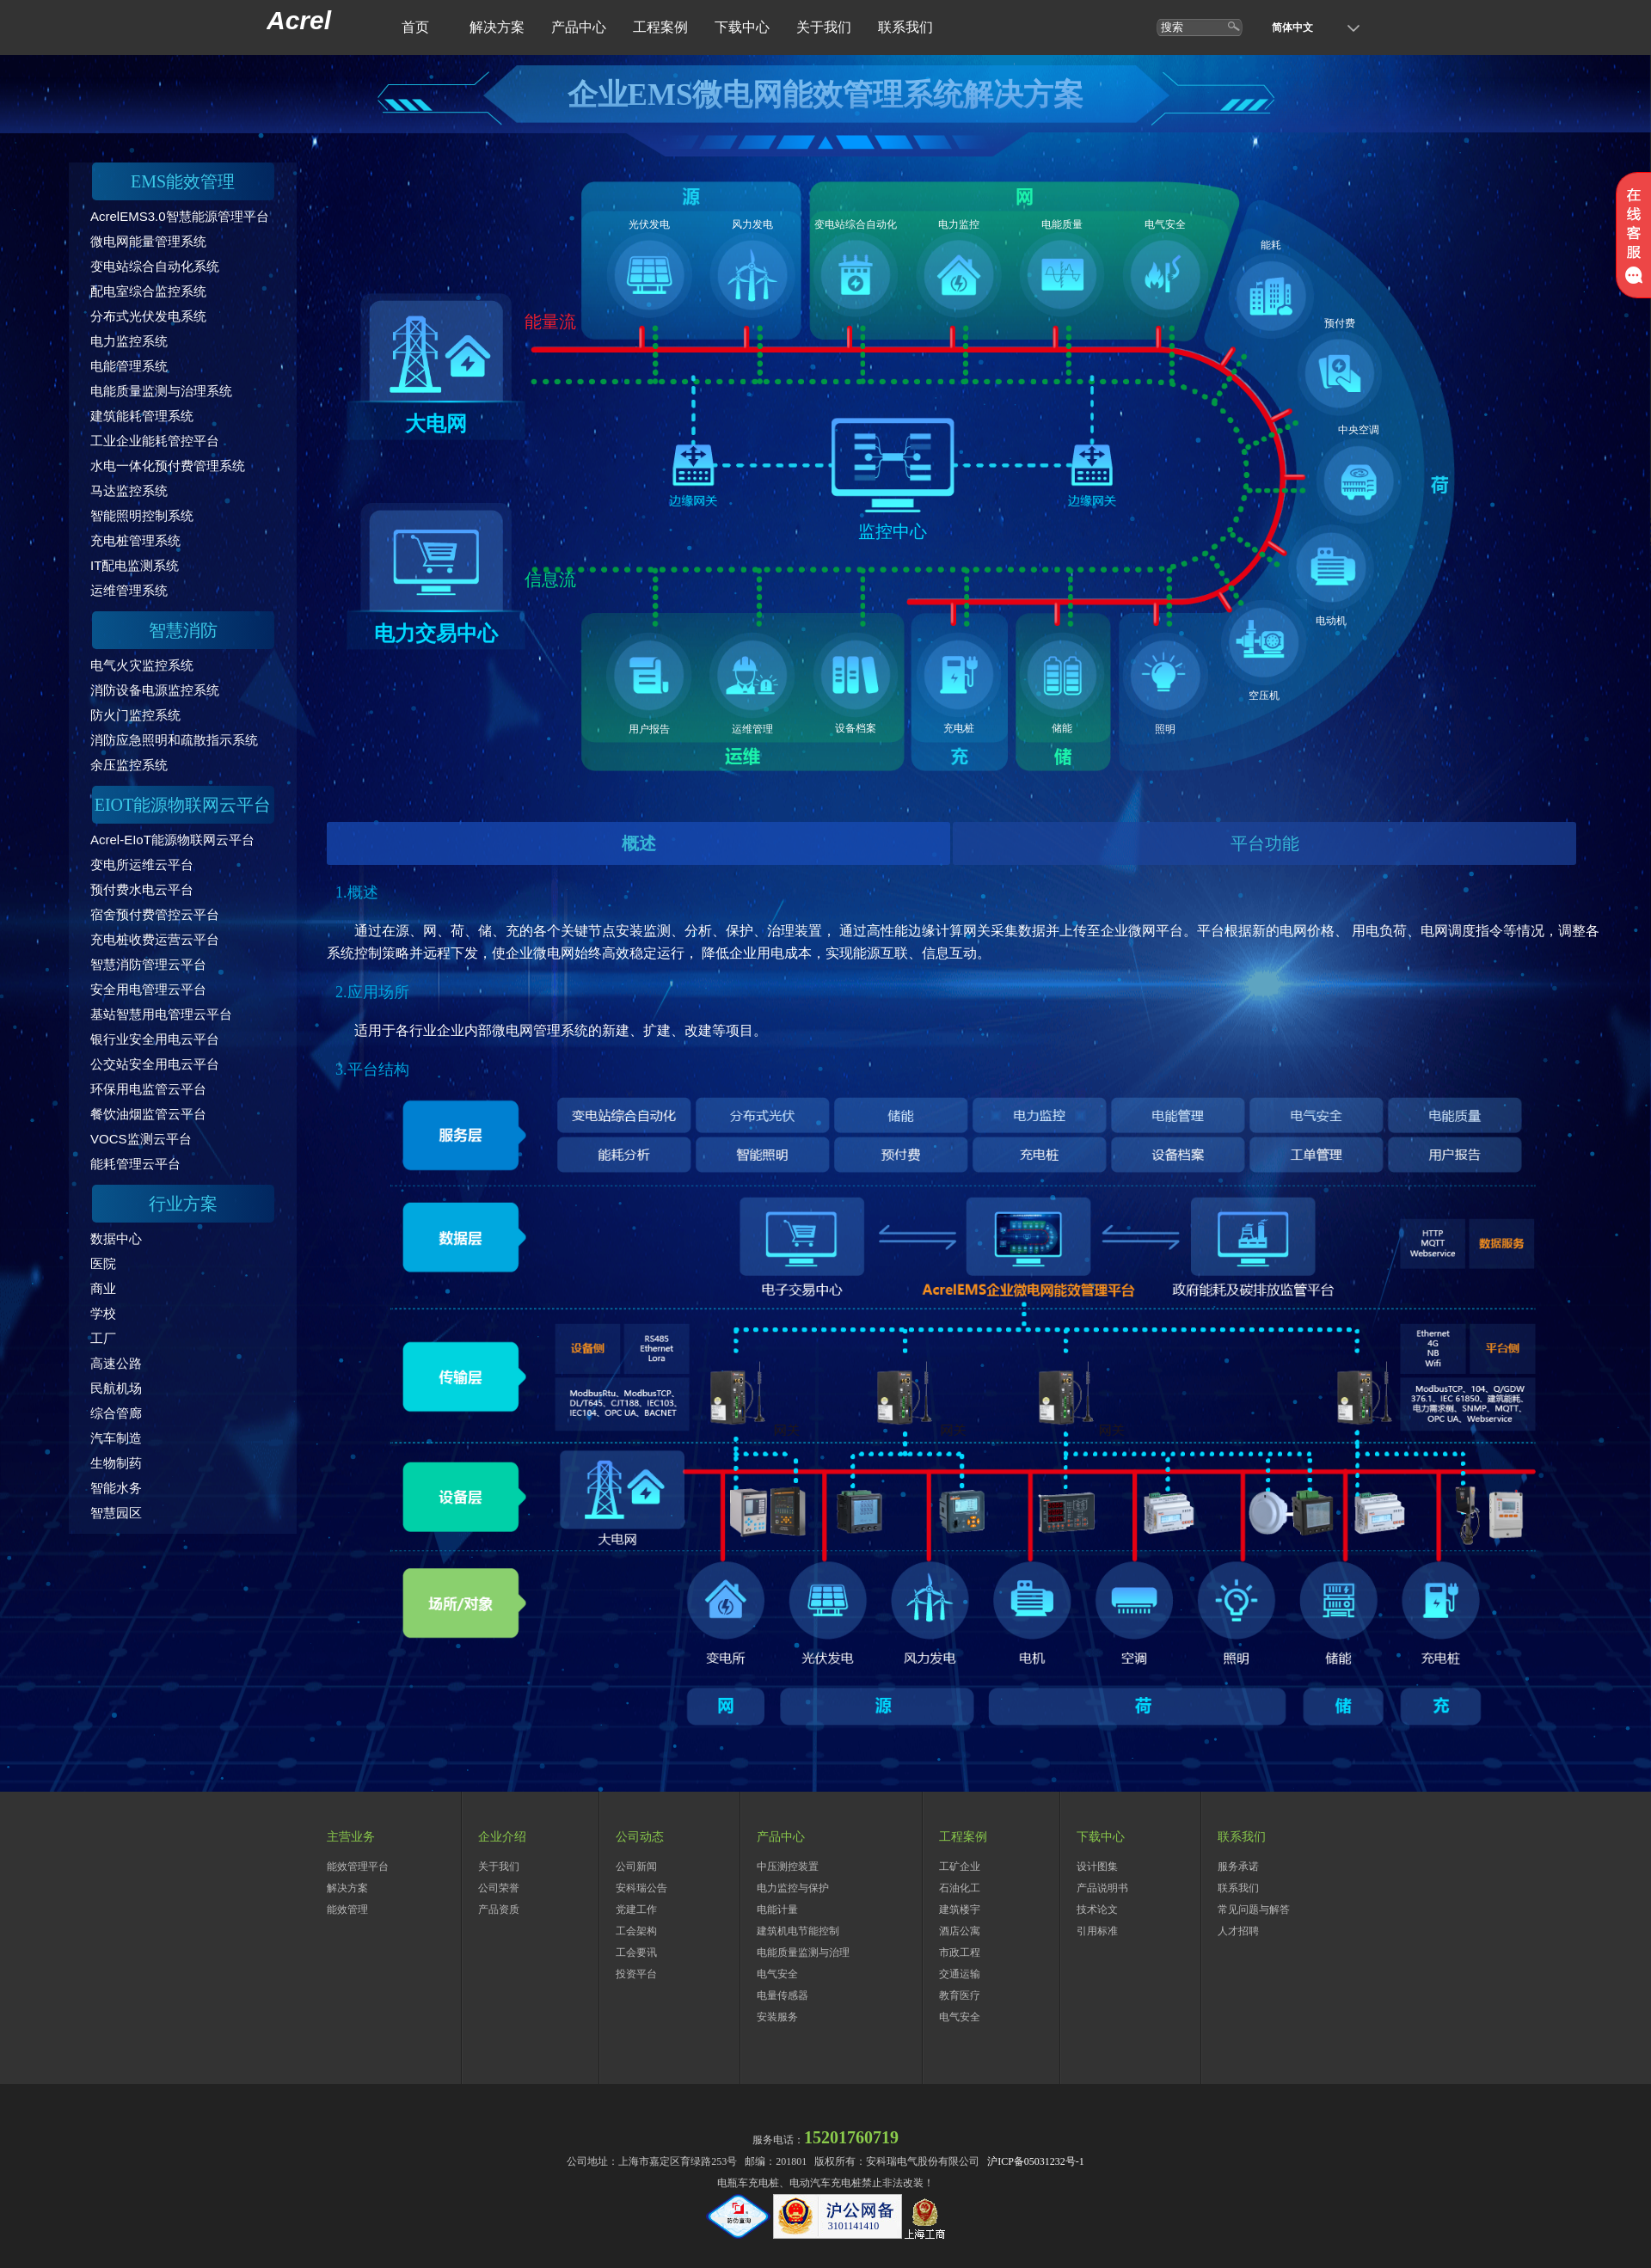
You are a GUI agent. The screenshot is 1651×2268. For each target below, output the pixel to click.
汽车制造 (116, 1438)
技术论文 (1097, 1909)
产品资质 (498, 1909)
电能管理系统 (129, 366)
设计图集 (1097, 1866)
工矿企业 (959, 1866)
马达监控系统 (129, 490)
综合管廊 (116, 1413)
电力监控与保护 (793, 1888)
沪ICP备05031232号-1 (1035, 2161)
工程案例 (660, 27)
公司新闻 (636, 1866)
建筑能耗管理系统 (141, 415)
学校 (103, 1313)
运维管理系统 (129, 590)
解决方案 (497, 27)
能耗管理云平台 (135, 1163)
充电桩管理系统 (135, 540)
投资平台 (636, 1974)
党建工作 (636, 1909)
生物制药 (116, 1463)
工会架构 (636, 1931)
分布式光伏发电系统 (148, 316)
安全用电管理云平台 (148, 989)
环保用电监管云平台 (148, 1089)
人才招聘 (1238, 1931)
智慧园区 (116, 1512)
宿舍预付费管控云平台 (154, 914)
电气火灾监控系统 (141, 665)
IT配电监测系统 (134, 565)
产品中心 (578, 27)
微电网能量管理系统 (148, 241)
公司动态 (640, 1836)
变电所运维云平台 (141, 864)
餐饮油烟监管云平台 (148, 1113)
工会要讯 (636, 1952)
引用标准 (1097, 1931)
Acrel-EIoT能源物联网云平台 (172, 839)
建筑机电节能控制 (798, 1931)
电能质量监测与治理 (803, 1952)
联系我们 (905, 27)
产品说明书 (1102, 1888)
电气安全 (777, 1974)
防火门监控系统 (135, 715)
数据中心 (116, 1238)
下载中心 (742, 27)
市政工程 (959, 1952)
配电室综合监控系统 (148, 291)
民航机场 (116, 1388)
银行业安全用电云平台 (154, 1039)
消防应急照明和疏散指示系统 (174, 740)
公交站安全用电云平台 (154, 1064)
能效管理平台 (358, 1866)
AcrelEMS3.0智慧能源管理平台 (179, 216)
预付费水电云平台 (141, 889)
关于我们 (823, 27)
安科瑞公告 (641, 1888)
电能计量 (777, 1909)
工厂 (103, 1338)
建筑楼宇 (959, 1909)
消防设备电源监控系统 (154, 690)
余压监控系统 (129, 764)
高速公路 (116, 1363)
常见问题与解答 (1254, 1909)
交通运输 (959, 1974)
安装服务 (777, 2017)
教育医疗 (959, 1995)
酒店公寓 (959, 1931)
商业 (103, 1288)
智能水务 (116, 1487)
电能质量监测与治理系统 (161, 390)
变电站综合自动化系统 (154, 266)
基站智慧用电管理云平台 (161, 1014)
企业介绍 (502, 1836)
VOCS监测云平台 (141, 1138)
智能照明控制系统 (141, 515)
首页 (415, 27)
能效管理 (347, 1909)
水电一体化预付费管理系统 (167, 465)
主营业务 (351, 1836)
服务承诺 (1238, 1866)
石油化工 (959, 1888)
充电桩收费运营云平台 (154, 939)
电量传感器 (782, 1995)
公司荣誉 (498, 1888)
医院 (103, 1263)
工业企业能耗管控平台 (154, 440)
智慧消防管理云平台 (148, 964)
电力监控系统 (129, 341)
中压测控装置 (788, 1866)
